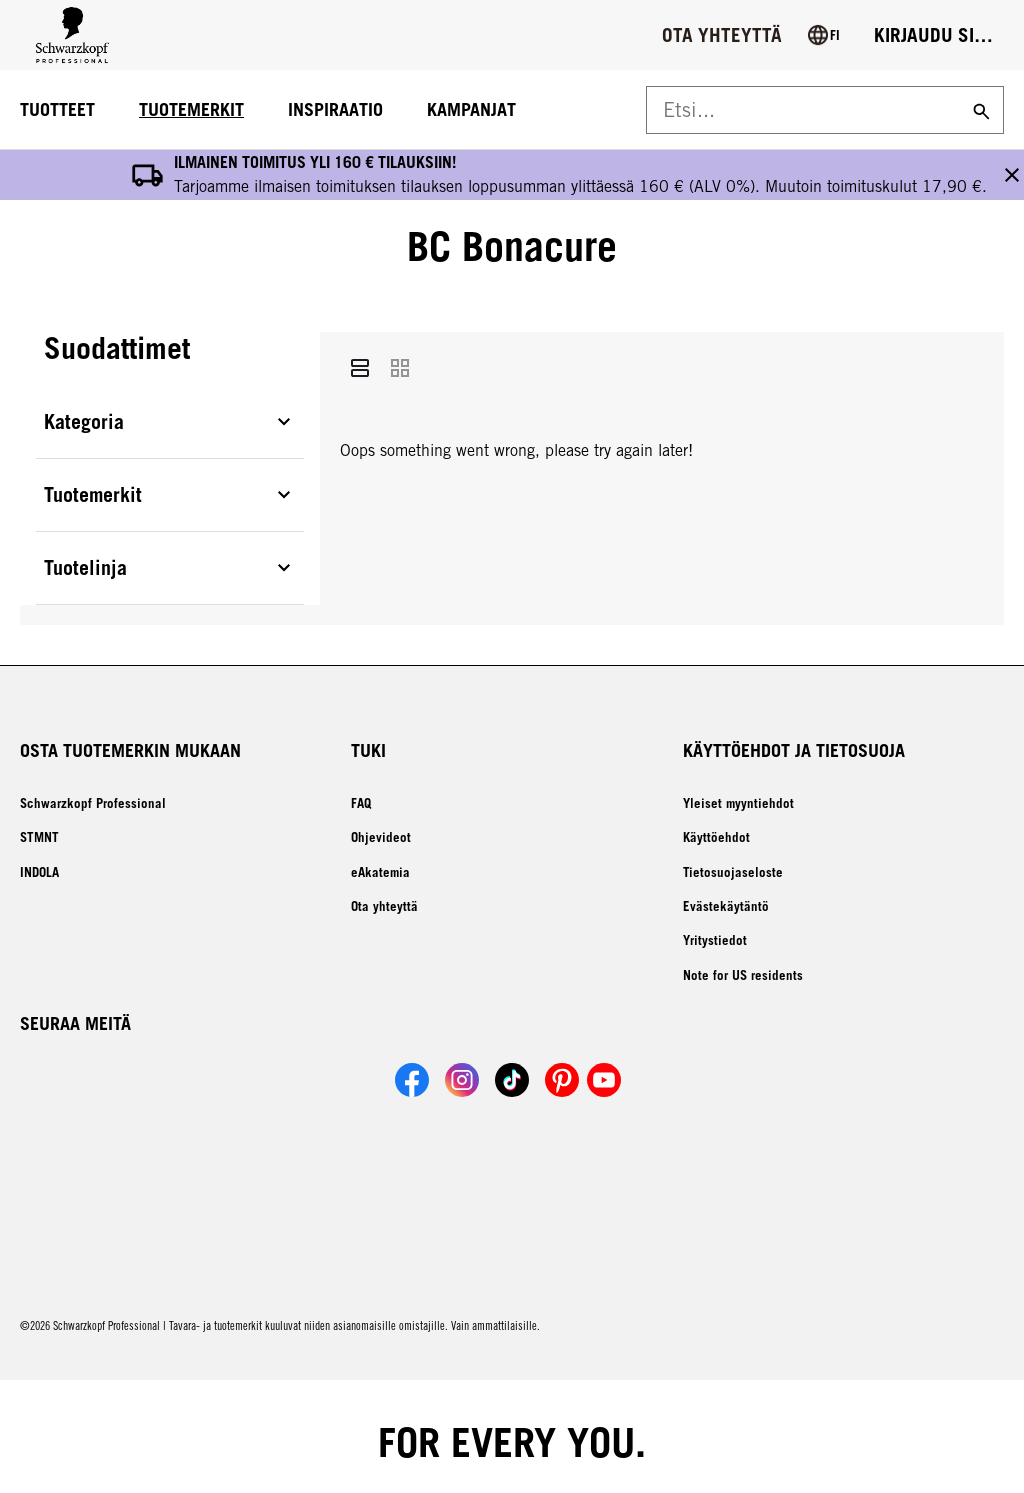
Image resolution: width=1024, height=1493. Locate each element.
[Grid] (400, 323)
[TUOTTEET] (57, 110)
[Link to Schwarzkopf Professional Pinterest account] (562, 1030)
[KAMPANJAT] (471, 110)
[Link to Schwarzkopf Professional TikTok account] (512, 1030)
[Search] (979, 110)
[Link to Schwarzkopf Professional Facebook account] (412, 1030)
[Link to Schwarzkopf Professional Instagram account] (462, 1030)
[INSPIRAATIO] (335, 110)
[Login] (934, 35)
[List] (360, 323)
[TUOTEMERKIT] (191, 110)
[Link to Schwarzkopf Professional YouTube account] (604, 1030)
